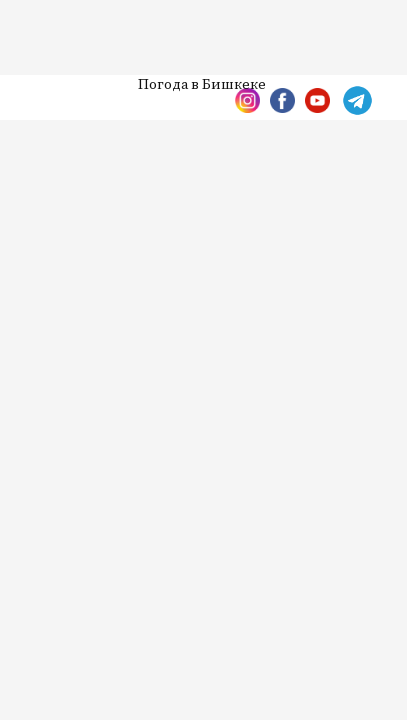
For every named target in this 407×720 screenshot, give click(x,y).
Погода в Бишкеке (202, 85)
